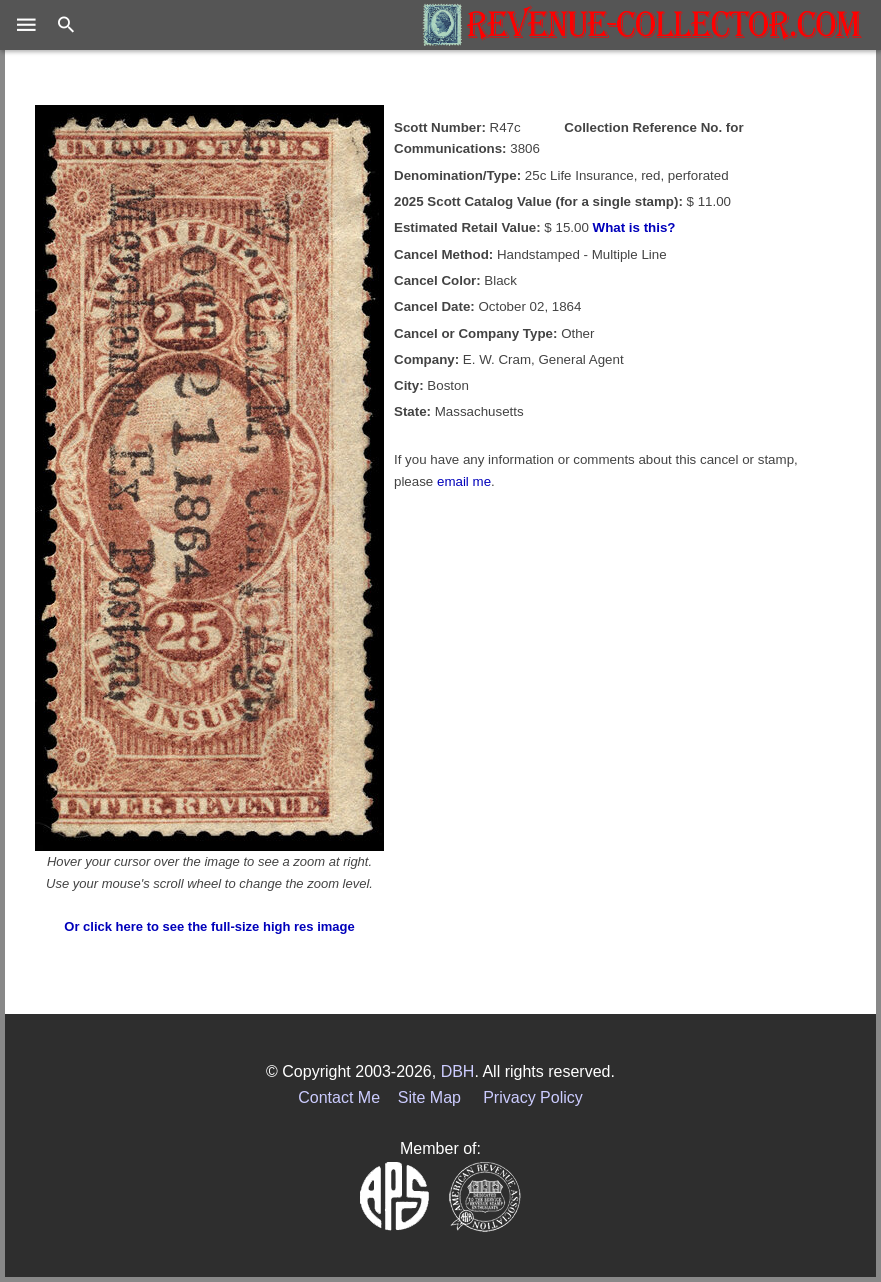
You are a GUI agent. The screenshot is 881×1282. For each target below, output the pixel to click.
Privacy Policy (533, 1097)
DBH (458, 1071)
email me (464, 481)
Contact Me (339, 1097)
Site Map (429, 1097)
